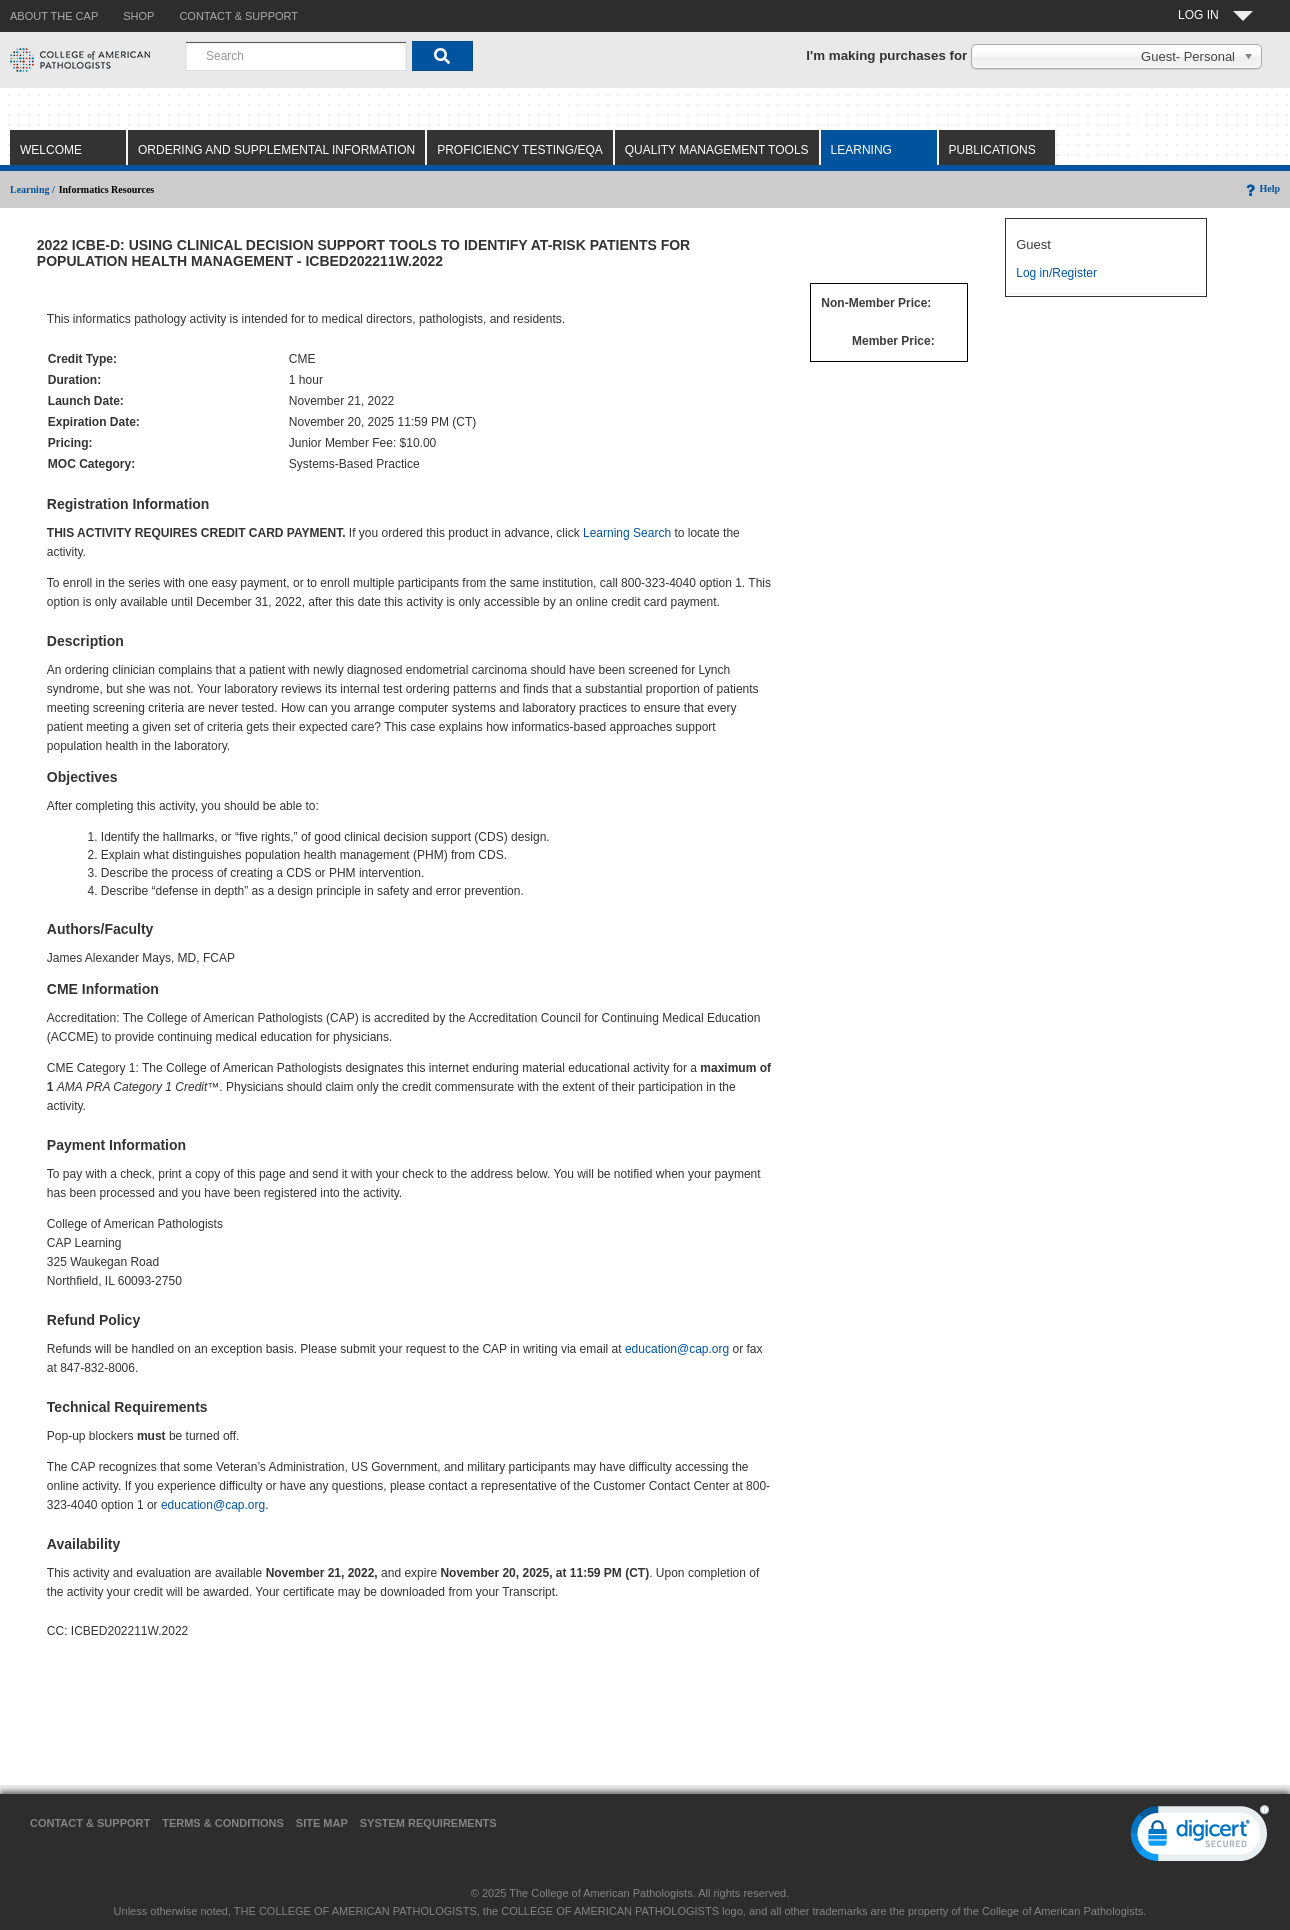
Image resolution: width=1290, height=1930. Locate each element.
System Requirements (428, 1823)
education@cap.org (677, 1349)
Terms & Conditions (223, 1823)
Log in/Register (1056, 273)
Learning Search (627, 533)
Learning (861, 150)
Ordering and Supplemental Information (276, 150)
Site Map (322, 1823)
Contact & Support (90, 1823)
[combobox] (296, 56)
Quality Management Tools (717, 150)
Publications (992, 150)
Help (1261, 188)
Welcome (51, 150)
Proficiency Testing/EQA (520, 150)
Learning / (32, 189)
